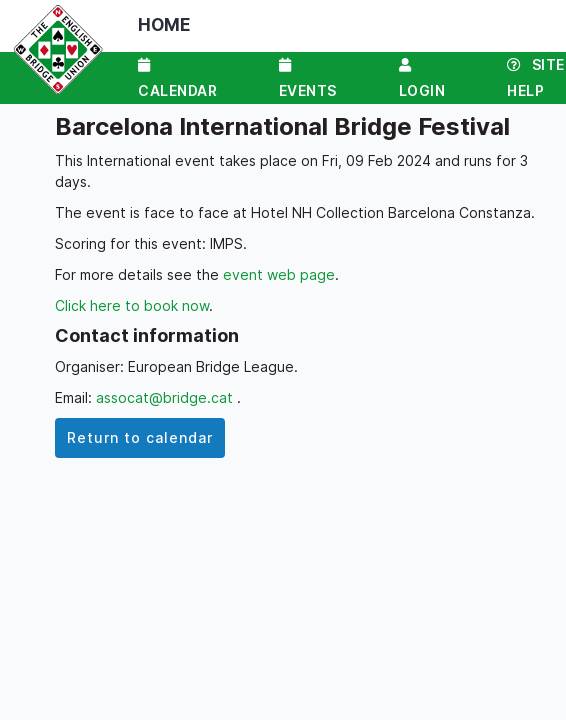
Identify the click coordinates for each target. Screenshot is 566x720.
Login (422, 78)
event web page (279, 274)
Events (308, 78)
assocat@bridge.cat (166, 397)
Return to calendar (140, 437)
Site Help (536, 77)
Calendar (177, 78)
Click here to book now (132, 305)
